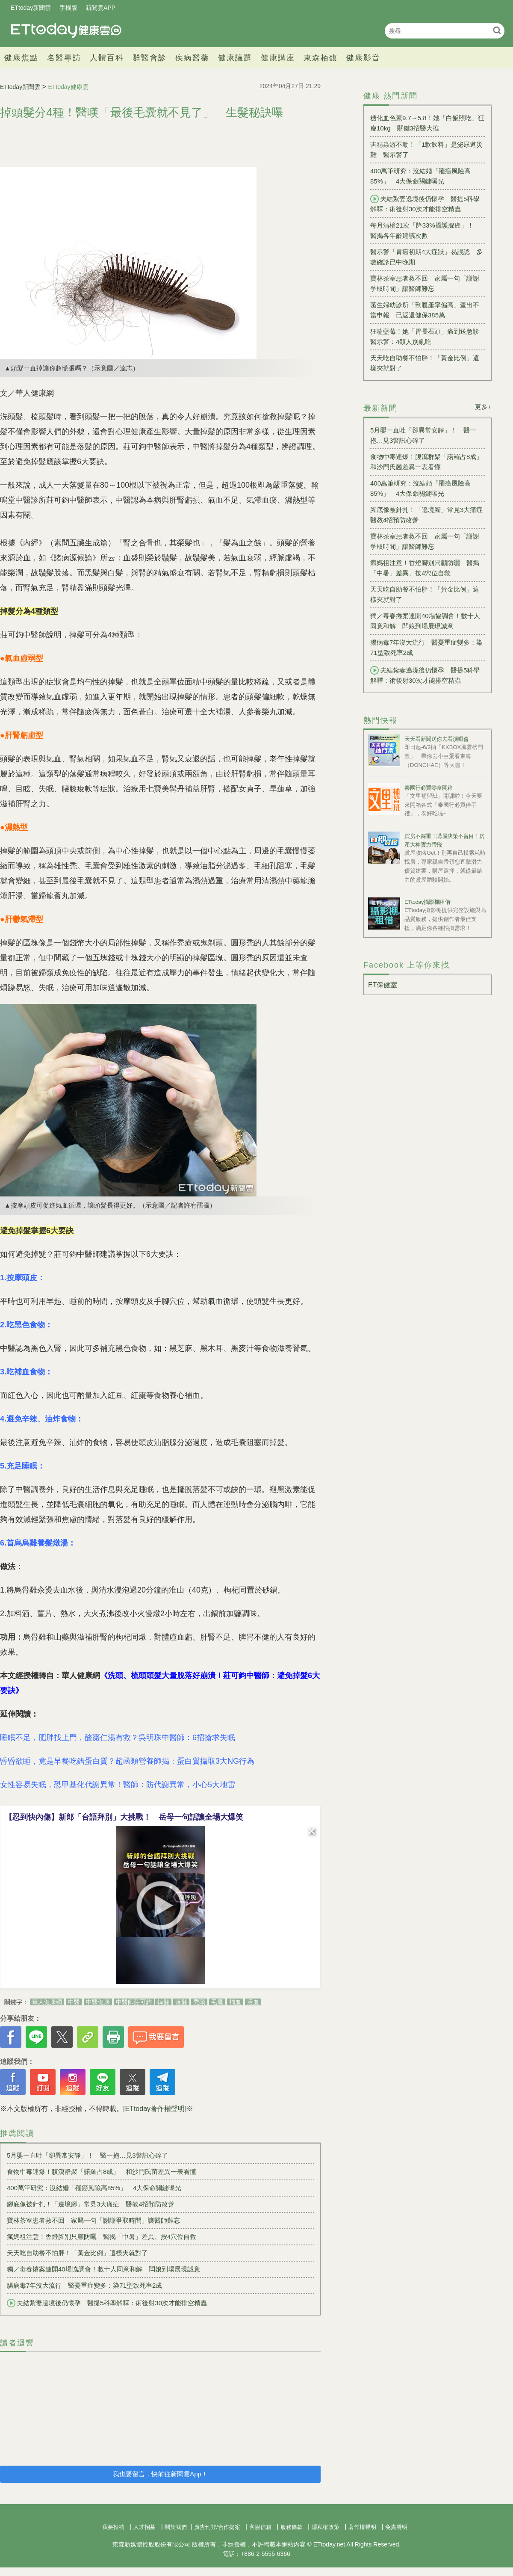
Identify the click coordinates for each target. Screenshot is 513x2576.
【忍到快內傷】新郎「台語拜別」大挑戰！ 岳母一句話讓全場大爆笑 (124, 1817)
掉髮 (163, 2002)
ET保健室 (382, 985)
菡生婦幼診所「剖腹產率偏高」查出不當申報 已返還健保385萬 (424, 310)
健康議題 (235, 57)
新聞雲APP (100, 7)
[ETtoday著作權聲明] (154, 2108)
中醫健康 (98, 2002)
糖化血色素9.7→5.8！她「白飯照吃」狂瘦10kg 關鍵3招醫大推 (427, 123)
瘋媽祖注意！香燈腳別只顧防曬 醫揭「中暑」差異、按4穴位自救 (101, 2236)
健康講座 (278, 57)
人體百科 (107, 57)
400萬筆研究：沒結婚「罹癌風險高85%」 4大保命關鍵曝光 (94, 2187)
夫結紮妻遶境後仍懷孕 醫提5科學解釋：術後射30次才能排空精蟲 (107, 2303)
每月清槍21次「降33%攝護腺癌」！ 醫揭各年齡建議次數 (425, 230)
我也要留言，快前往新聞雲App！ (160, 2474)
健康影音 (363, 57)
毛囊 (217, 2002)
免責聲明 (396, 2527)
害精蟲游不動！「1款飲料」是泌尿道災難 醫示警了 (426, 149)
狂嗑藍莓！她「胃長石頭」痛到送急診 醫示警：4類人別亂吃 (427, 336)
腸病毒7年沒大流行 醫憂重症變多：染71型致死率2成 (84, 2285)
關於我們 (176, 2527)
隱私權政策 (325, 2527)
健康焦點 (21, 57)
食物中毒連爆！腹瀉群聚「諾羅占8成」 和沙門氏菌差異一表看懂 (101, 2171)
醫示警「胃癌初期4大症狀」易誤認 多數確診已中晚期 (426, 257)
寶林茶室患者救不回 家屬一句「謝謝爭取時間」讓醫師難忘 (93, 2220)
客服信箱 (260, 2527)
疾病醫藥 (192, 57)
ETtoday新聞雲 (31, 7)
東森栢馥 (321, 57)
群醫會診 (150, 57)
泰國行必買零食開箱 (428, 788)
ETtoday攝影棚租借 (427, 902)
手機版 (68, 7)
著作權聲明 (362, 2527)
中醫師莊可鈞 (134, 2002)
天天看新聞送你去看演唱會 (436, 739)
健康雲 (66, 30)
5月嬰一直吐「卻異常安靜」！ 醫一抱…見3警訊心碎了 (87, 2155)
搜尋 (497, 30)
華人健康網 (47, 2002)
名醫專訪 (64, 57)
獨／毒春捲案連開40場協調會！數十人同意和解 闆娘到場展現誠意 (103, 2269)
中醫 (74, 2002)
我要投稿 (113, 2527)
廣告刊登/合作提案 (217, 2527)
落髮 (181, 2002)
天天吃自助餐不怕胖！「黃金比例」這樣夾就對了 (77, 2252)
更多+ (483, 406)
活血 (253, 2002)
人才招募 (144, 2527)
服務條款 (291, 2527)
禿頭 (199, 2002)
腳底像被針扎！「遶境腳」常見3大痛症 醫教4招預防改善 (90, 2204)
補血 (235, 2002)
